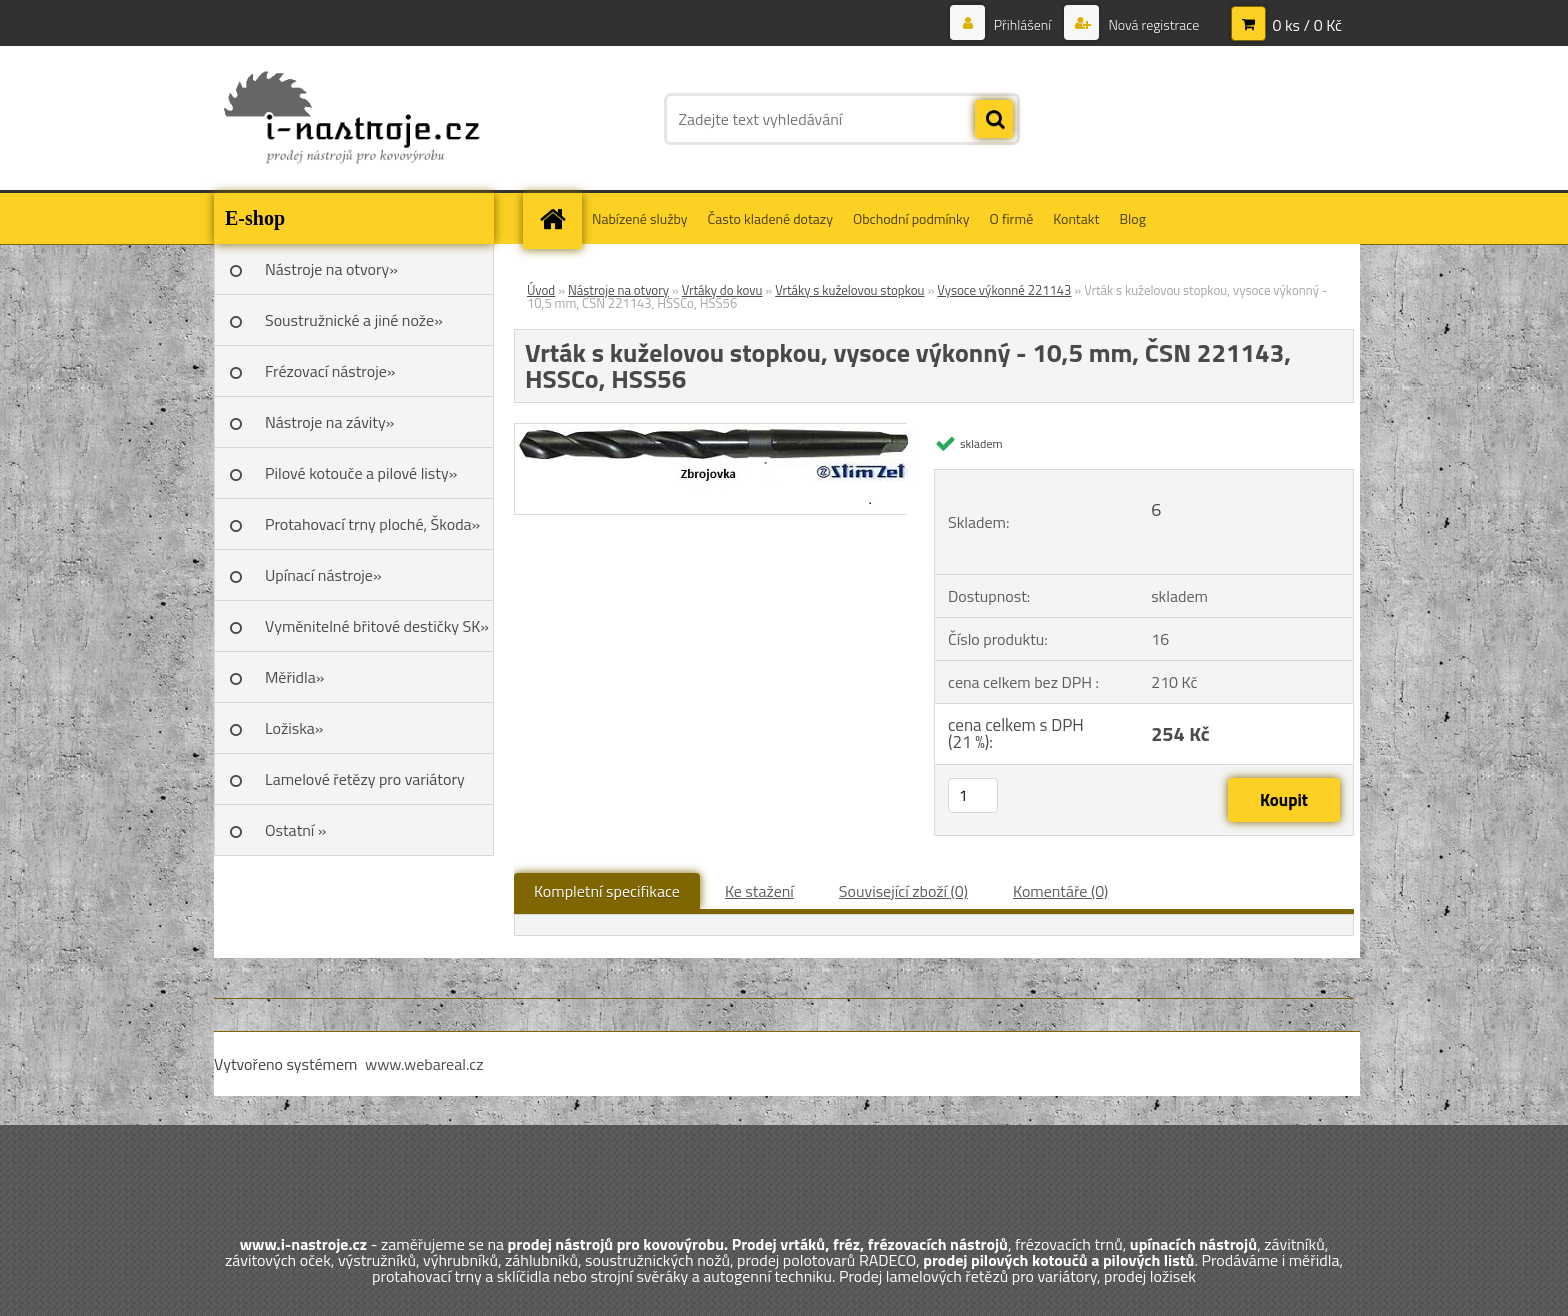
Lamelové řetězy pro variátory (365, 779)
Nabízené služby (640, 218)
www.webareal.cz (424, 1064)
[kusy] (973, 795)
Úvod (541, 290)
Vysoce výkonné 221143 (1004, 290)
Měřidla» (294, 677)
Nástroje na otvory (618, 290)
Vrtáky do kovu (722, 290)
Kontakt (1076, 218)
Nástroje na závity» (329, 422)
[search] (994, 120)
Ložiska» (294, 728)
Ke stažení (759, 891)
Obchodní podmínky (911, 218)
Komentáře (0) (1060, 891)
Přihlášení (1023, 24)
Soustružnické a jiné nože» (354, 320)
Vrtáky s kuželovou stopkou (849, 290)
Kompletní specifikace (607, 891)
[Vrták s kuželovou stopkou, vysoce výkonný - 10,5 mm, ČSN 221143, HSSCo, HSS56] (720, 432)
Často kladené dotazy (770, 218)
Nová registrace (1152, 24)
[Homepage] (559, 218)
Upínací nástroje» (323, 575)
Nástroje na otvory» (331, 269)
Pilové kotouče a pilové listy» (361, 473)
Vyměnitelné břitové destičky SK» (377, 626)
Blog (1132, 218)
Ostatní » (296, 830)
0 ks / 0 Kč (1307, 25)
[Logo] (351, 119)
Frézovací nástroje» (330, 371)
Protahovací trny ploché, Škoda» (372, 524)
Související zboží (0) (903, 891)
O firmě (1012, 218)
